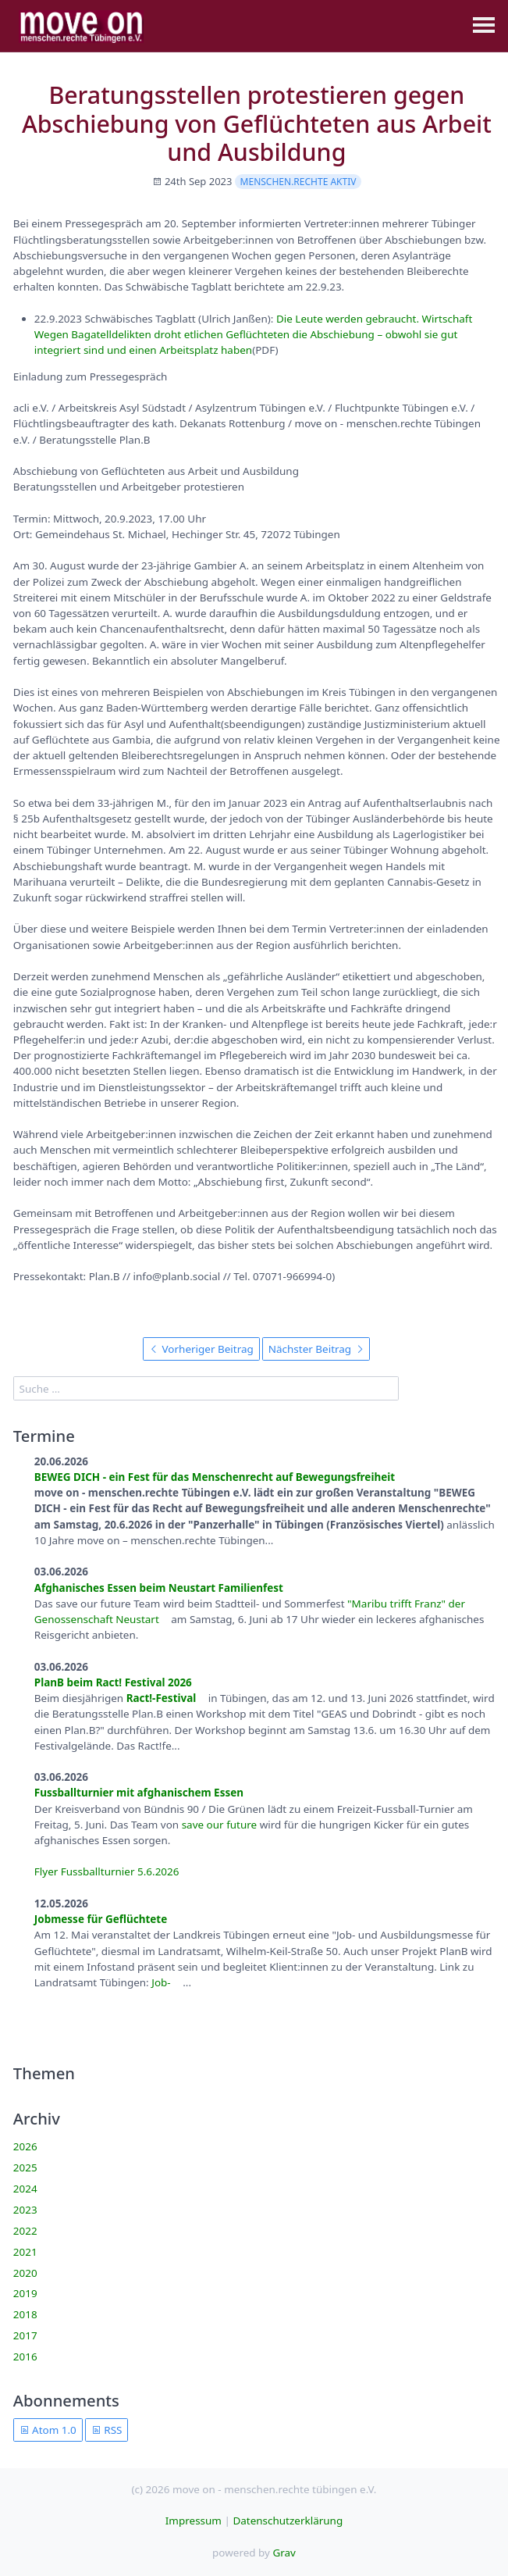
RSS (107, 2430)
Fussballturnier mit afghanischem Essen (138, 1793)
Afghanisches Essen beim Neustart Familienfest (158, 1588)
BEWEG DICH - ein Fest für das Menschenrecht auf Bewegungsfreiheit (214, 1477)
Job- (162, 1982)
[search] (206, 1388)
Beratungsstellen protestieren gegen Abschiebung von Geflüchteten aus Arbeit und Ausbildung (257, 123)
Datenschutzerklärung (288, 2521)
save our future (220, 1825)
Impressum (193, 2521)
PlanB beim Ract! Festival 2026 (113, 1682)
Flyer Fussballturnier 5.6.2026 (106, 1871)
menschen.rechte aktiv (298, 181)
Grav (284, 2553)
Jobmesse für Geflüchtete (100, 1919)
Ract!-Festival (161, 1698)
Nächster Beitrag (316, 1349)
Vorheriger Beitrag (201, 1349)
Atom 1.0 (48, 2430)
